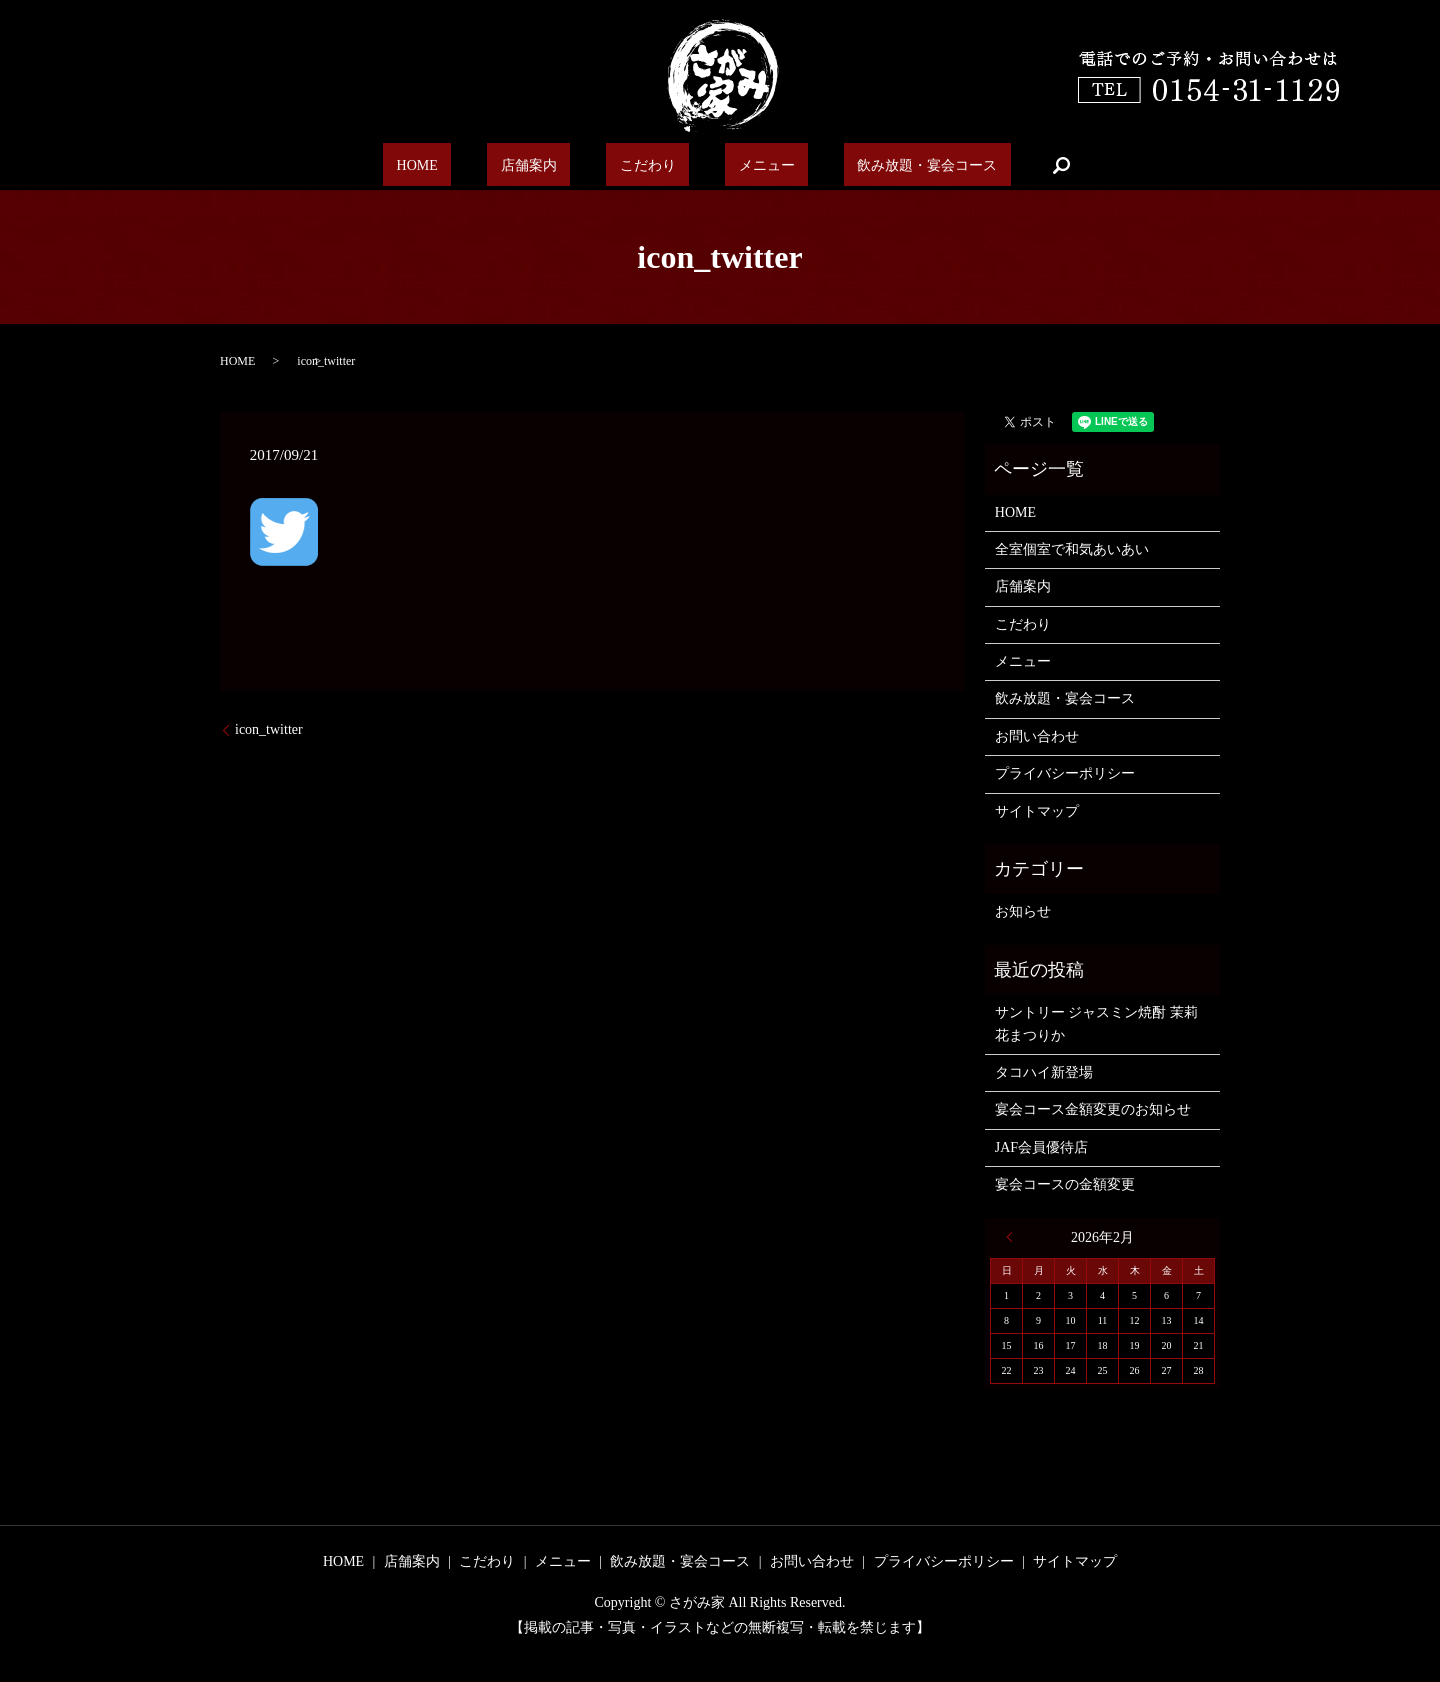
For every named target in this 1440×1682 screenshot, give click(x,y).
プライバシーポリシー (1065, 773)
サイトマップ (1037, 811)
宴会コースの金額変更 (1065, 1184)
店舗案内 (548, 165)
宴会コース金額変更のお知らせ (1093, 1109)
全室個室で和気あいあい (1072, 549)
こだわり (644, 165)
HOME (460, 165)
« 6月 (1014, 1237)
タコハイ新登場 (1044, 1072)
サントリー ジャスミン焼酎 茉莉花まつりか (1096, 1023)
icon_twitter (269, 729)
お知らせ (1023, 911)
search (1007, 165)
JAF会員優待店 (1041, 1147)
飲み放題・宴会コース (881, 165)
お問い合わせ (1037, 736)
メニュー (740, 165)
